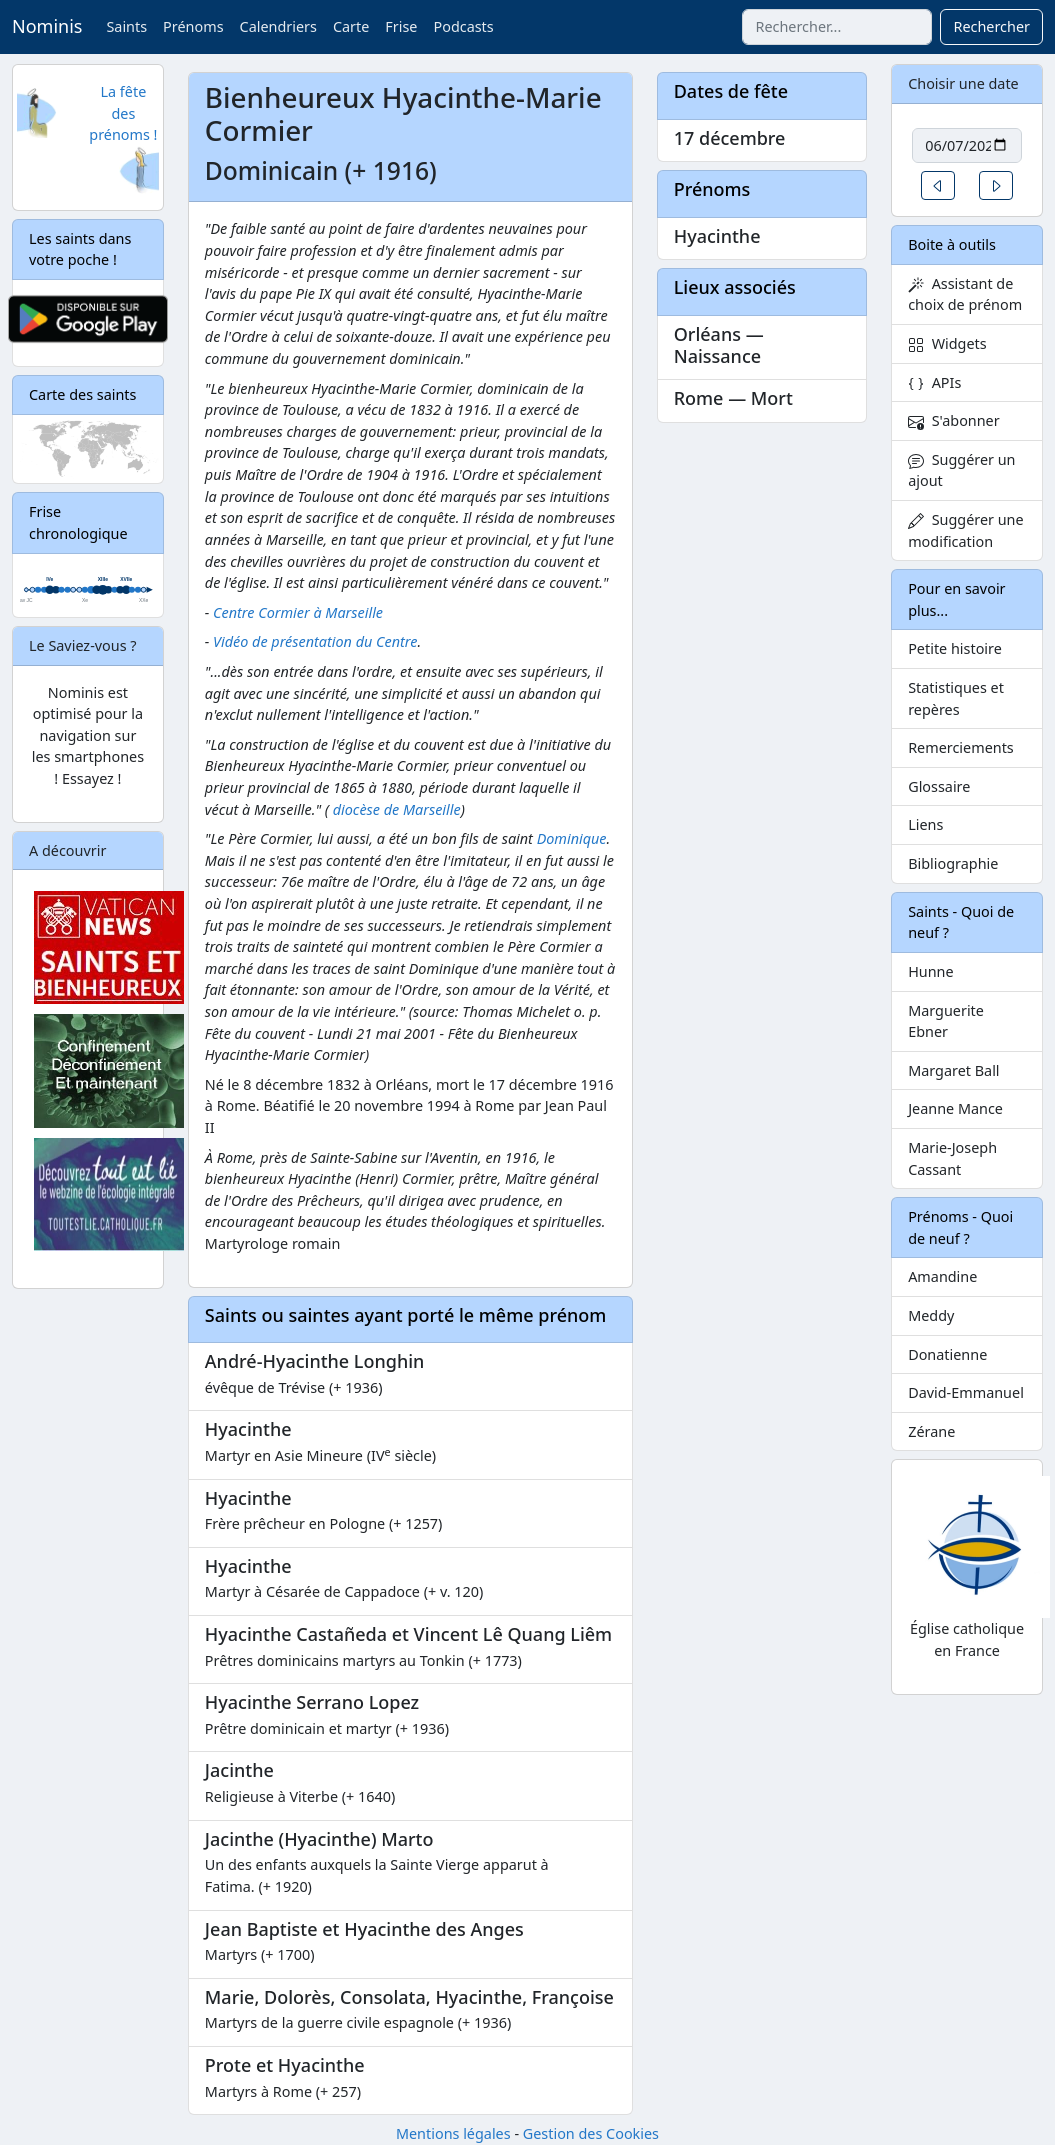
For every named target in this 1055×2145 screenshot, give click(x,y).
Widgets (947, 343)
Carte (351, 26)
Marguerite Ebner (946, 1021)
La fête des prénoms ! (123, 113)
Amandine (942, 1276)
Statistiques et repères (956, 698)
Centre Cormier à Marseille (298, 612)
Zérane (931, 1431)
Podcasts (463, 26)
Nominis (47, 26)
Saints (126, 26)
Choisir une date (963, 83)
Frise (401, 26)
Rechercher (991, 26)
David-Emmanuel (966, 1392)
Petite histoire (955, 648)
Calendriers (278, 26)
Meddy (931, 1315)
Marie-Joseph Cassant (952, 1158)
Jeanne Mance (955, 1108)
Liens (925, 824)
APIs (934, 382)
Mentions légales (453, 2133)
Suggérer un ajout (961, 470)
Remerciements (961, 747)
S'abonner (954, 420)
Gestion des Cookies (591, 2133)
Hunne (930, 971)
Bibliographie (953, 863)
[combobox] (837, 27)
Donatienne (947, 1354)
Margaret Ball (953, 1070)
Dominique (572, 838)
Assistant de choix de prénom (965, 294)
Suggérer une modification (965, 530)
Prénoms (193, 26)
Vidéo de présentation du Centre (315, 641)
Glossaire (939, 786)
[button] (938, 185)
